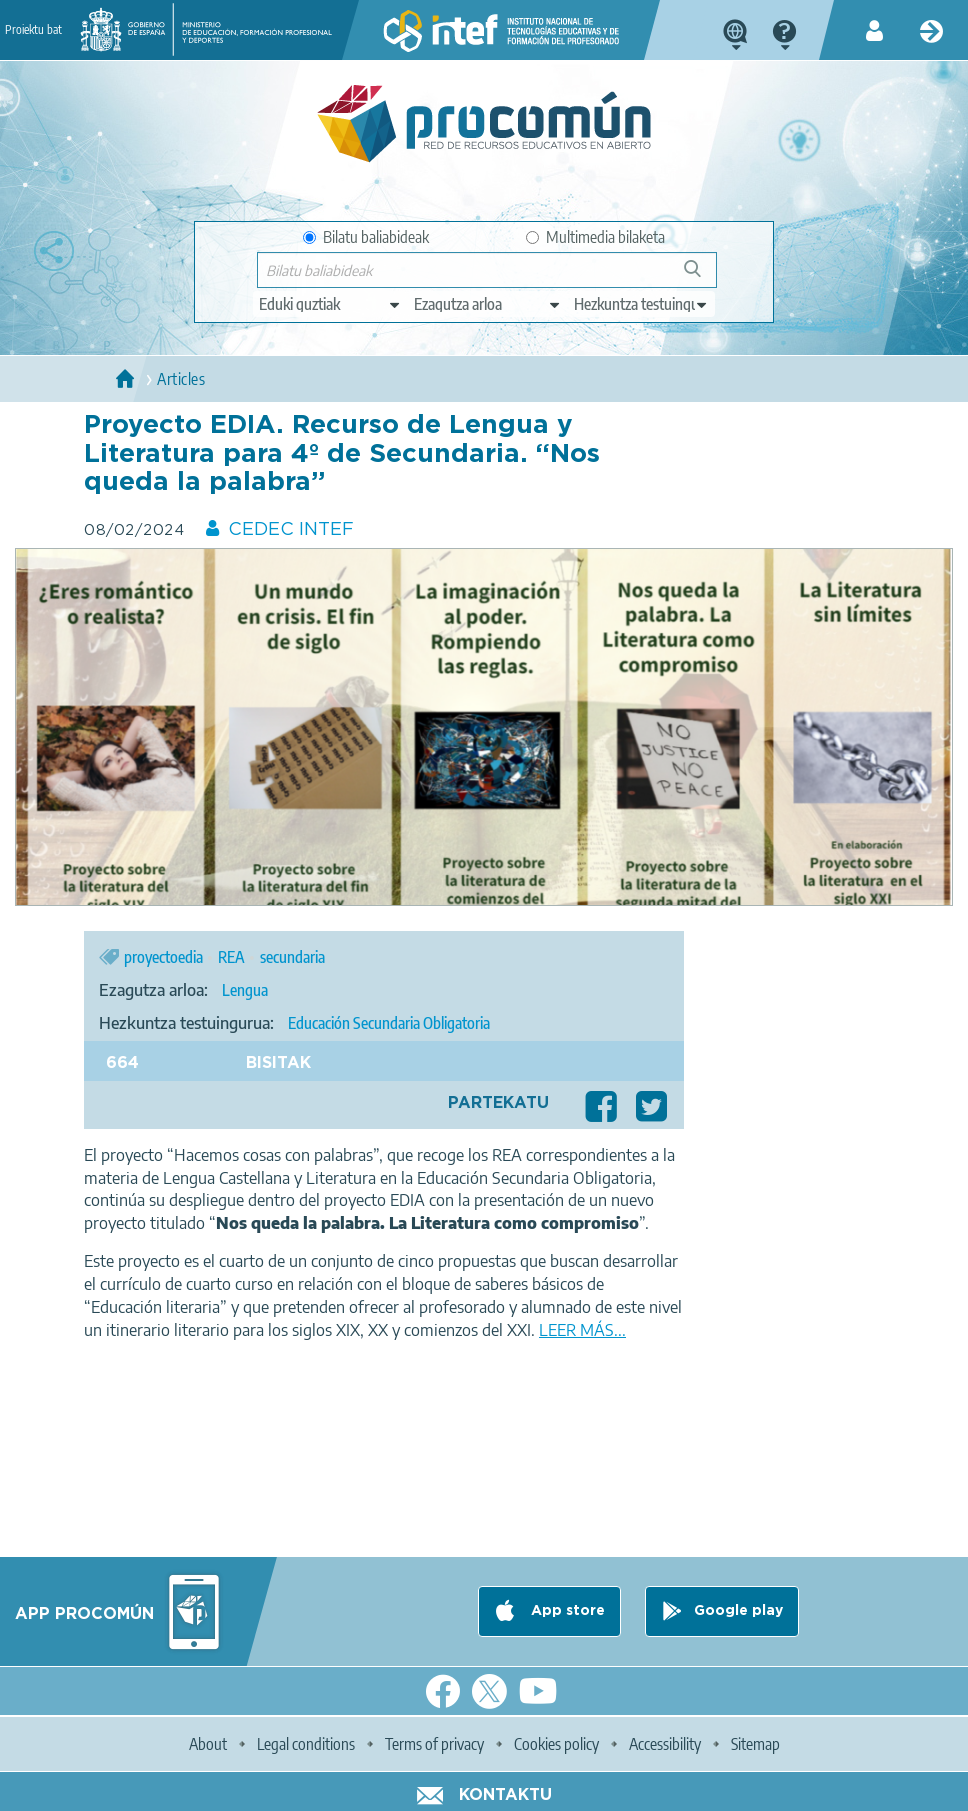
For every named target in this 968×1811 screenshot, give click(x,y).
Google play (738, 1611)
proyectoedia (163, 957)
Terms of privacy (434, 1744)
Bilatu (701, 276)
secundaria (292, 957)
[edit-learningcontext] (641, 304)
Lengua (245, 990)
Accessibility (665, 1744)
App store (566, 1611)
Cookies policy (556, 1744)
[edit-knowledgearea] (488, 304)
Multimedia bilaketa (595, 237)
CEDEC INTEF (291, 530)
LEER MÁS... (582, 1330)
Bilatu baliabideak (366, 237)
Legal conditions (306, 1744)
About (208, 1744)
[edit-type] (330, 304)
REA (231, 957)
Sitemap (755, 1744)
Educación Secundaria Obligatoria (389, 1023)
